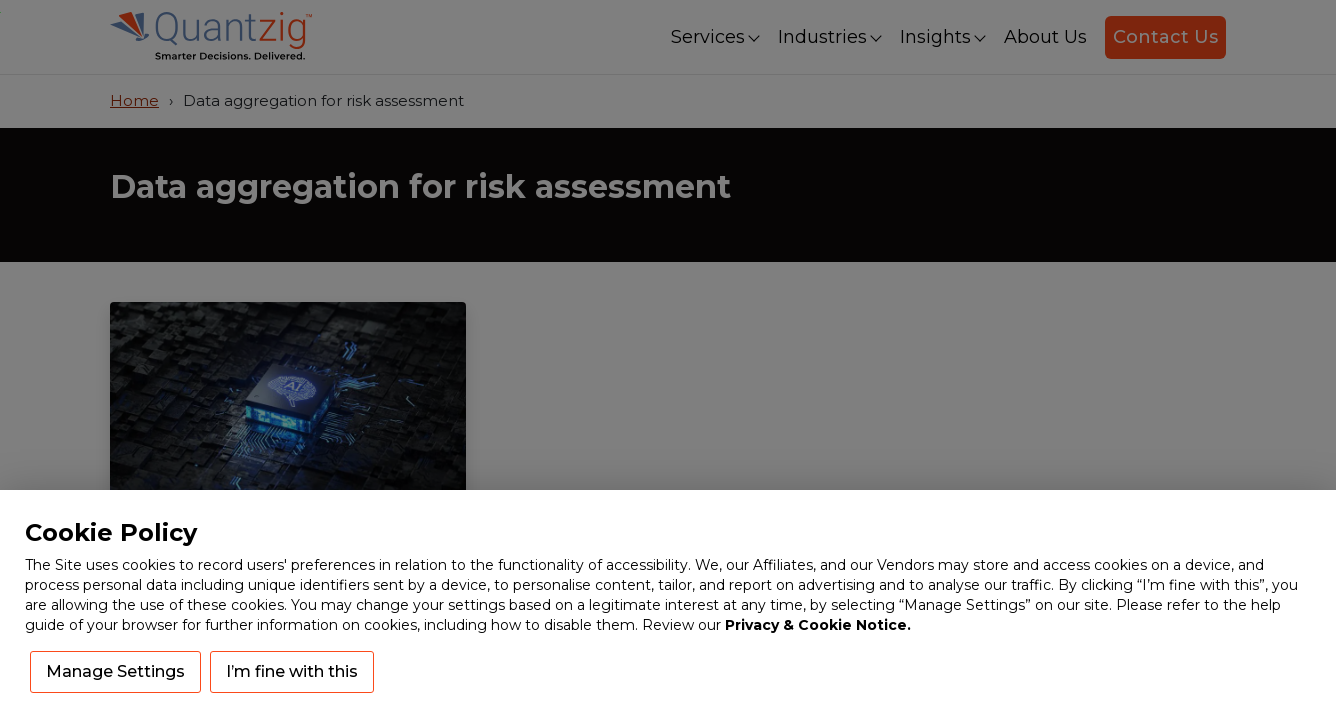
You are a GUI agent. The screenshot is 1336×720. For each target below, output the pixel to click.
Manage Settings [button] (115, 671)
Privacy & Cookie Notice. (818, 625)
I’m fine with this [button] (292, 671)
